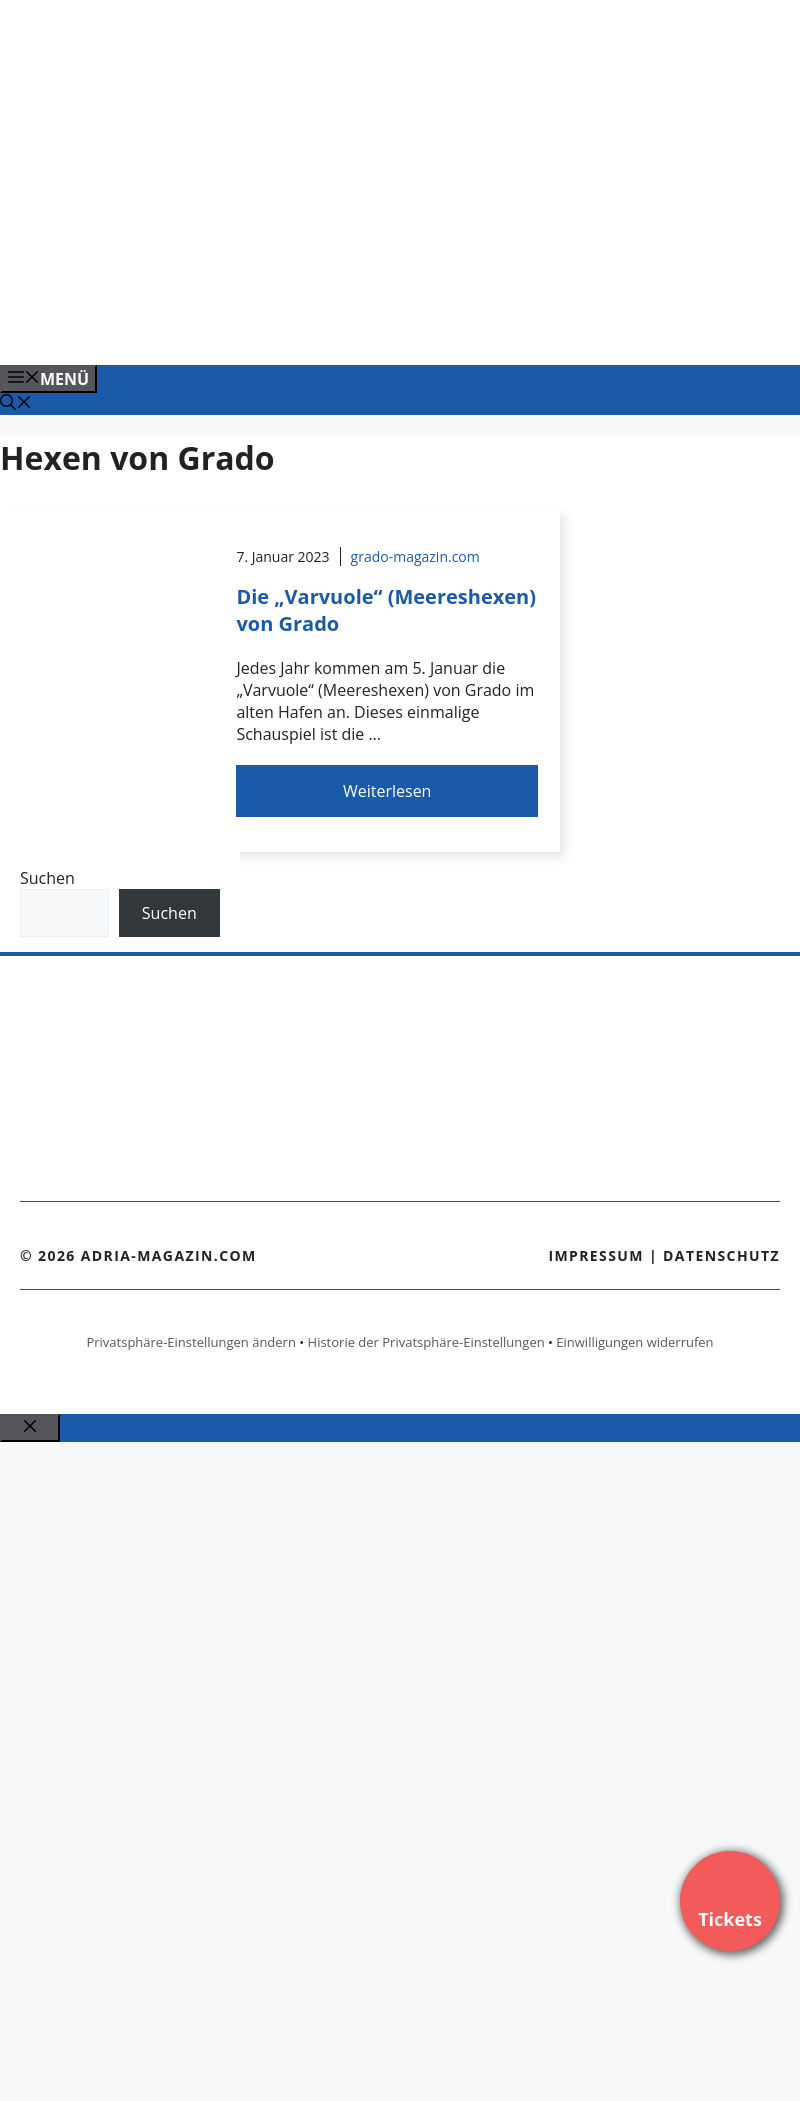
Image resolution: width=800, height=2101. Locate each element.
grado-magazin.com (415, 556)
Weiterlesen (387, 791)
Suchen (47, 878)
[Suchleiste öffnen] (16, 404)
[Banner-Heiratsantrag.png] (404, 328)
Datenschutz (721, 1255)
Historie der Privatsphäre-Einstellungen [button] (426, 1342)
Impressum (596, 1255)
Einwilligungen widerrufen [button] (634, 1342)
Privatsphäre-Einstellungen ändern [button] (190, 1342)
